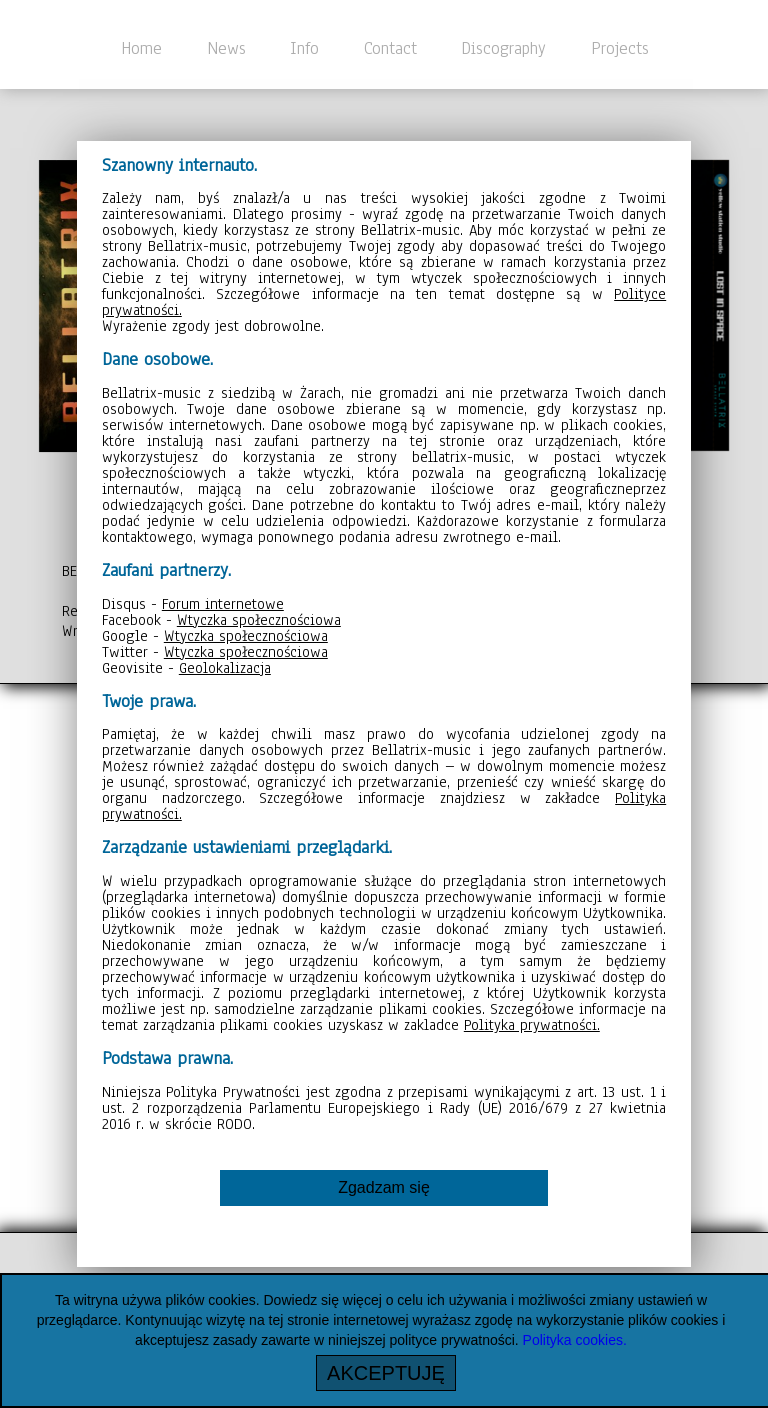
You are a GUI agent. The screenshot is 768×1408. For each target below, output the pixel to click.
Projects (620, 48)
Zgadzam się (384, 1187)
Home (141, 48)
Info (304, 48)
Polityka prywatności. (532, 1025)
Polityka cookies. (575, 1340)
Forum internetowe (223, 604)
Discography (503, 48)
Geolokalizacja (225, 668)
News (226, 48)
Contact (390, 48)
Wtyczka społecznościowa (259, 620)
